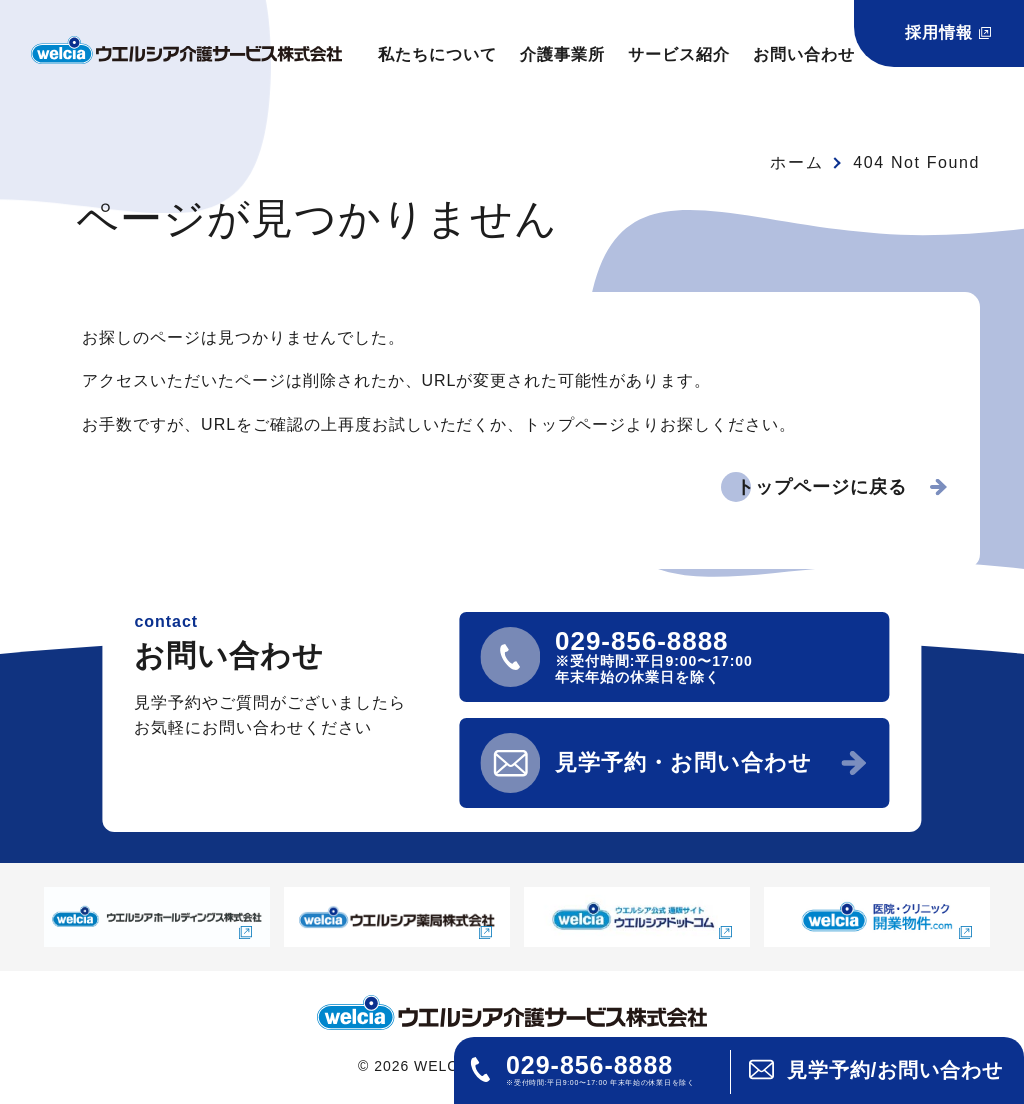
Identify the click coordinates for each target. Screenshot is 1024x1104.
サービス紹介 (679, 54)
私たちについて (437, 54)
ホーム (796, 162)
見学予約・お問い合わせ (683, 762)
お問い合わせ (804, 54)
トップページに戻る (821, 487)
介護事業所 (562, 54)
